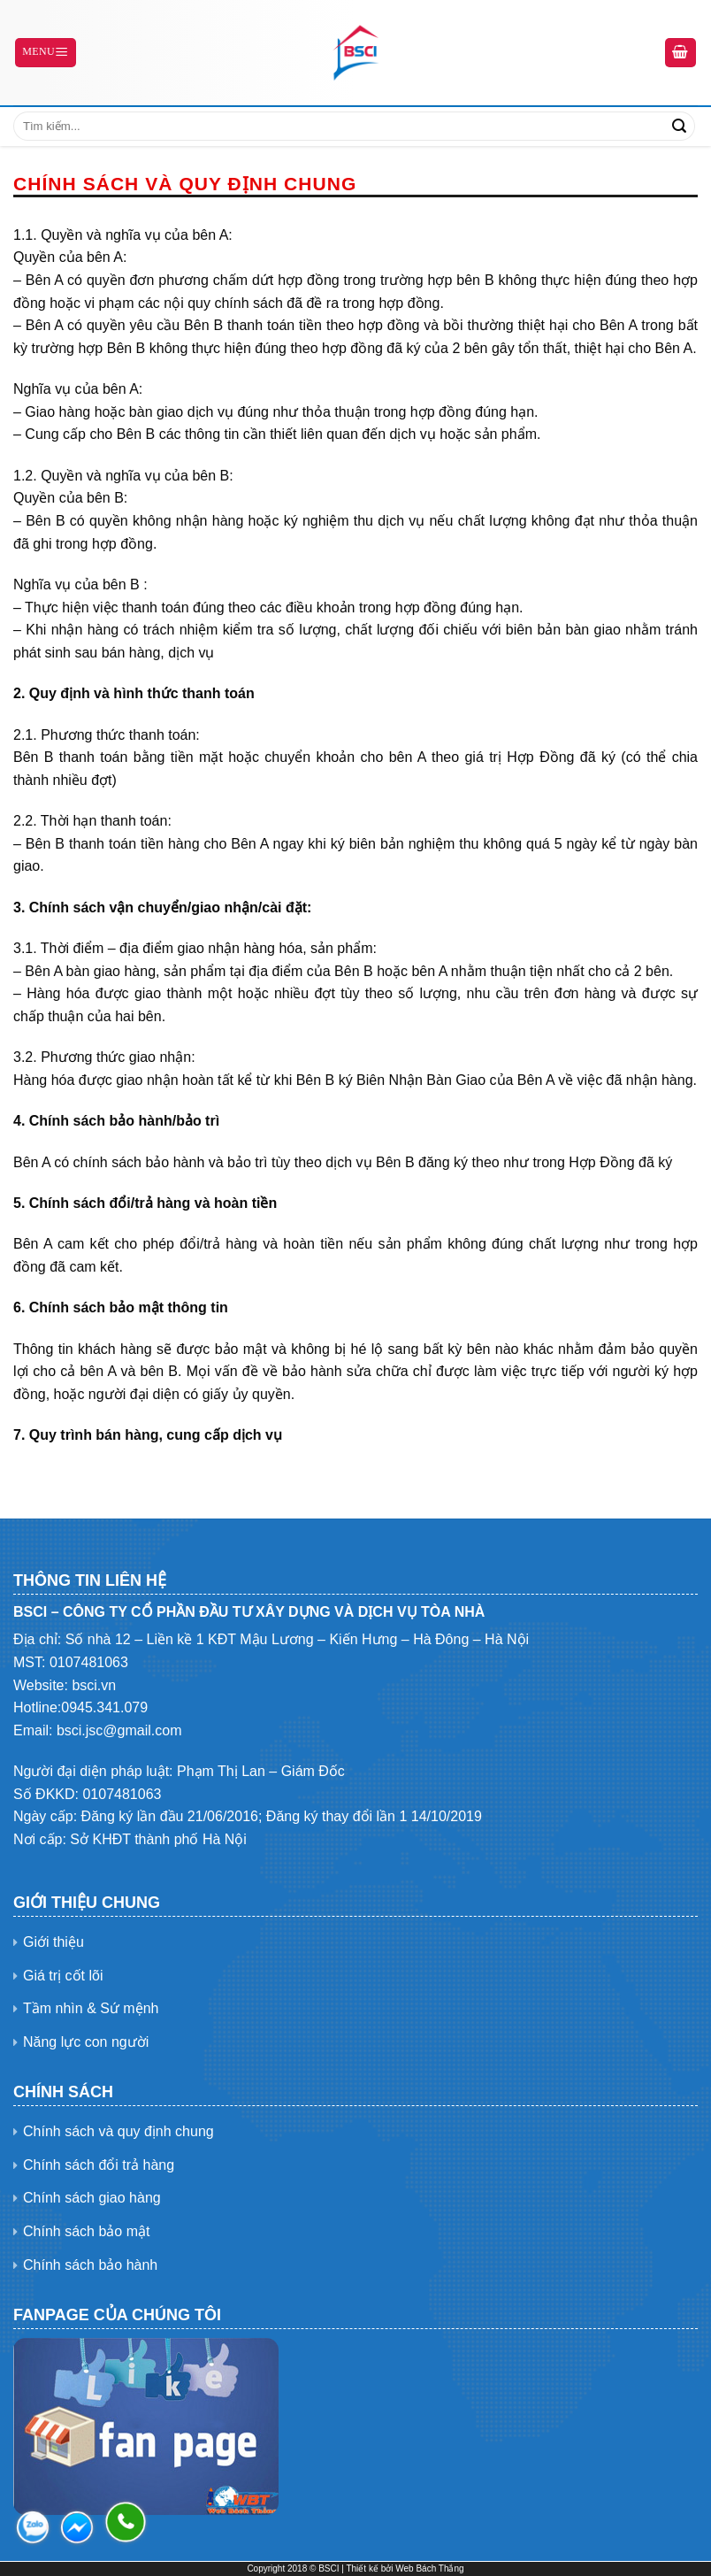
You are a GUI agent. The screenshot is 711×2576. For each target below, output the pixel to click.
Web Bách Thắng (429, 2568)
